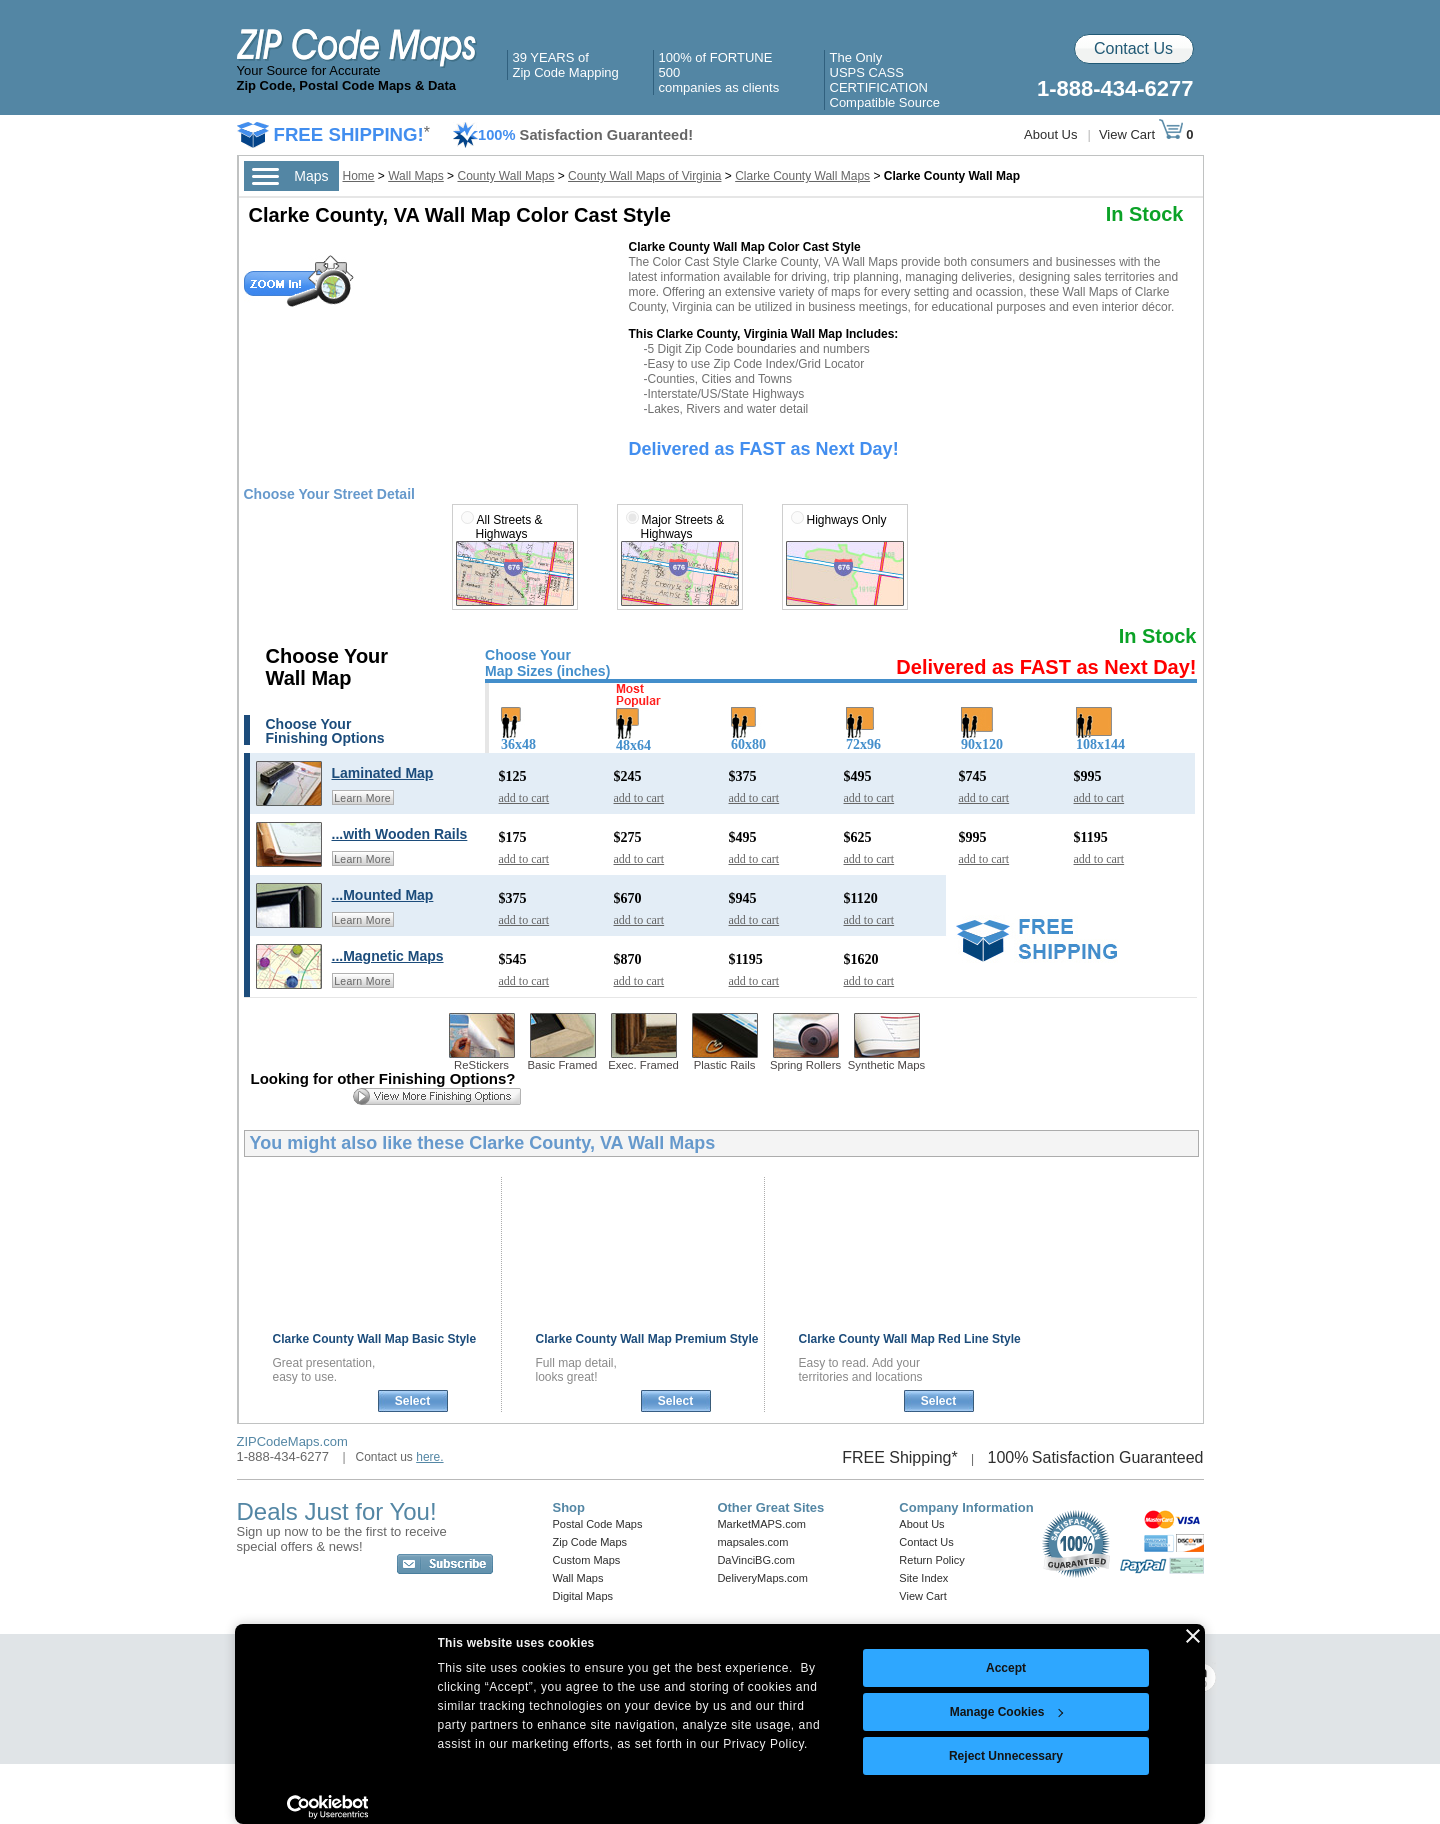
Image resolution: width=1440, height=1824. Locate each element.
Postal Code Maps (598, 1524)
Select (412, 1401)
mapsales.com (752, 1542)
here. (429, 1457)
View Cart (1141, 134)
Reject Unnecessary (1006, 1756)
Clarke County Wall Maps (802, 176)
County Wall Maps (505, 176)
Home (359, 176)
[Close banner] (1193, 1636)
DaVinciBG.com (755, 1560)
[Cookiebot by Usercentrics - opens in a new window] (327, 1807)
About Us (1050, 134)
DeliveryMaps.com (762, 1578)
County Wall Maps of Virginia (644, 176)
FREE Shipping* (900, 1457)
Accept (1006, 1668)
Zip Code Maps (590, 1542)
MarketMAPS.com (761, 1524)
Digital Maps (583, 1596)
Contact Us (1133, 48)
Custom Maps (587, 1560)
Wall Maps (416, 176)
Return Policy (931, 1560)
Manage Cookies (1007, 1712)
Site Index (923, 1578)
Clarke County (375, 1339)
